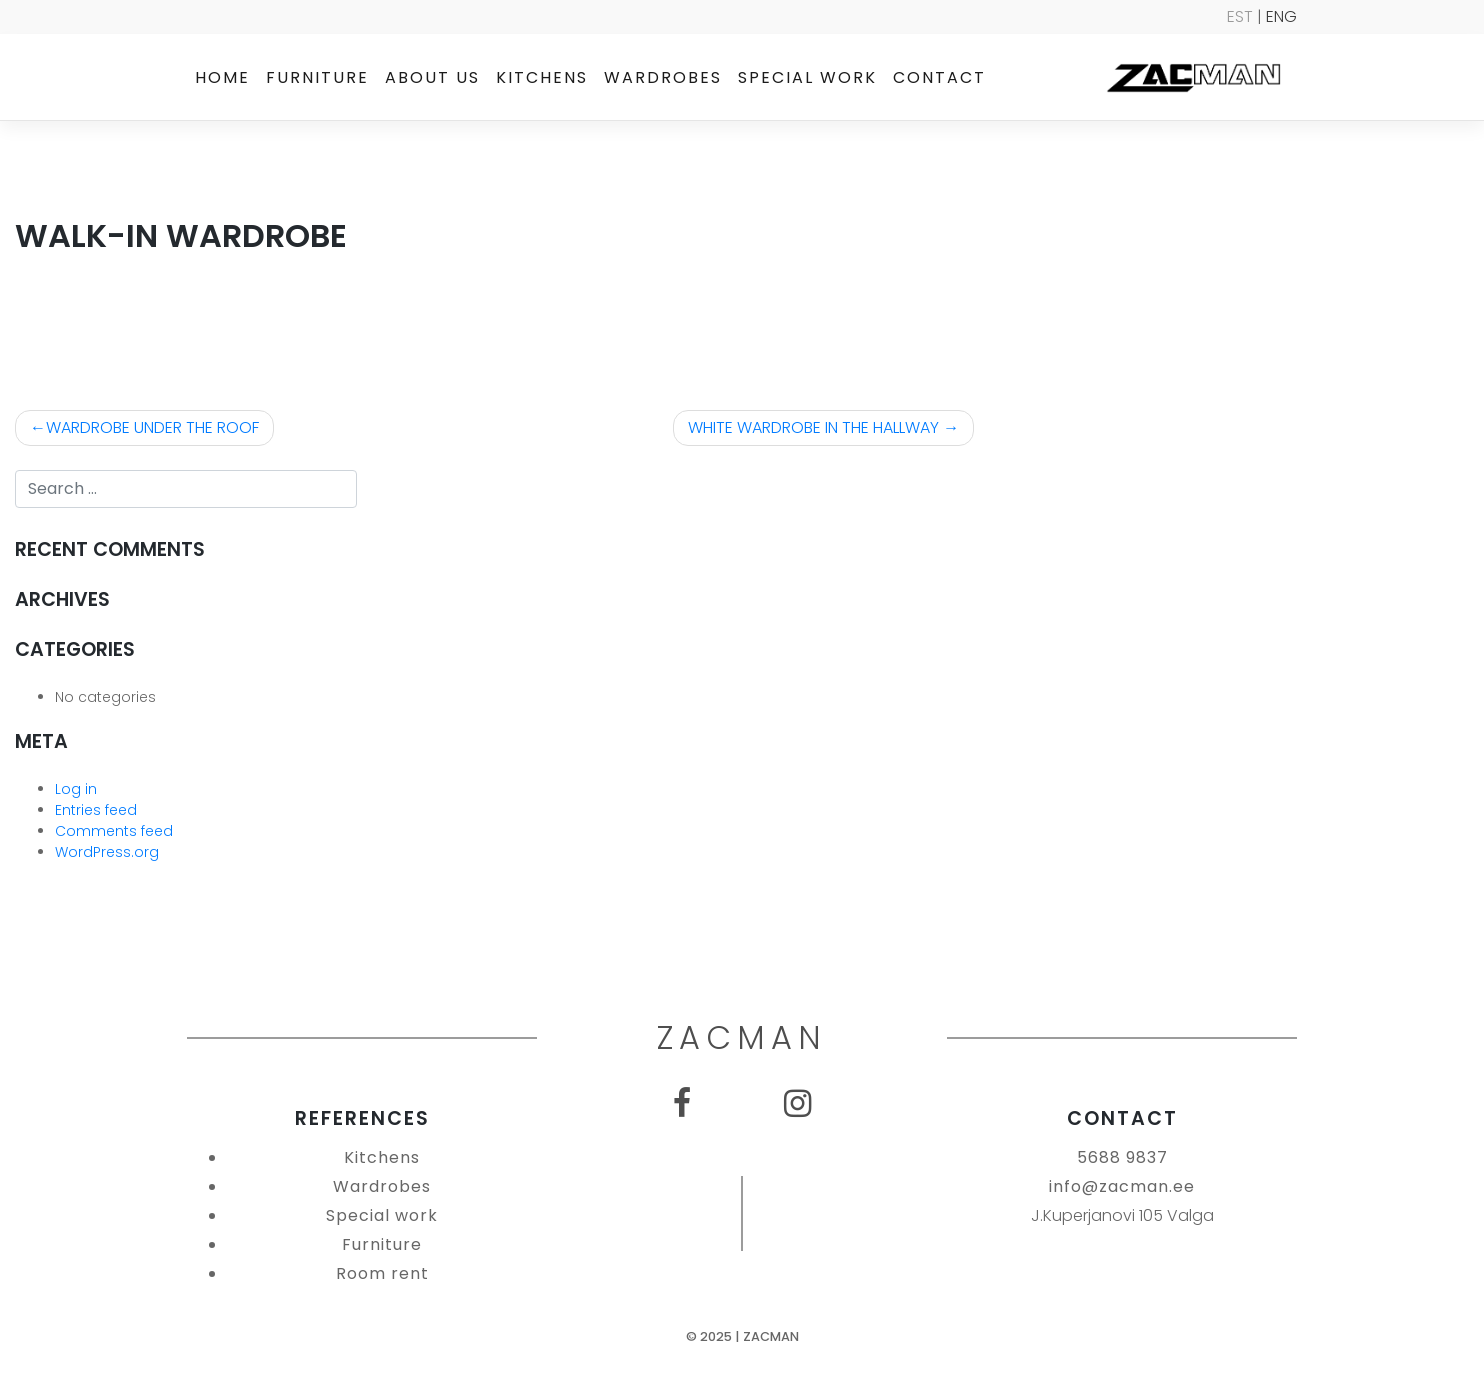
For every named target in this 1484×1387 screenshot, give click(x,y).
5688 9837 (1122, 1157)
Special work (807, 77)
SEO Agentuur (1426, 1369)
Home (222, 77)
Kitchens (542, 77)
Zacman (771, 1336)
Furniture (317, 77)
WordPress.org (107, 852)
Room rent (382, 1273)
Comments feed (114, 831)
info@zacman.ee (1122, 1186)
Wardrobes (663, 77)
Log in (76, 789)
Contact (939, 77)
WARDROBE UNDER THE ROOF (152, 427)
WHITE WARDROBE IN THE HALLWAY (813, 427)
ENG (1281, 16)
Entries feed (96, 810)
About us (432, 77)
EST (1240, 16)
